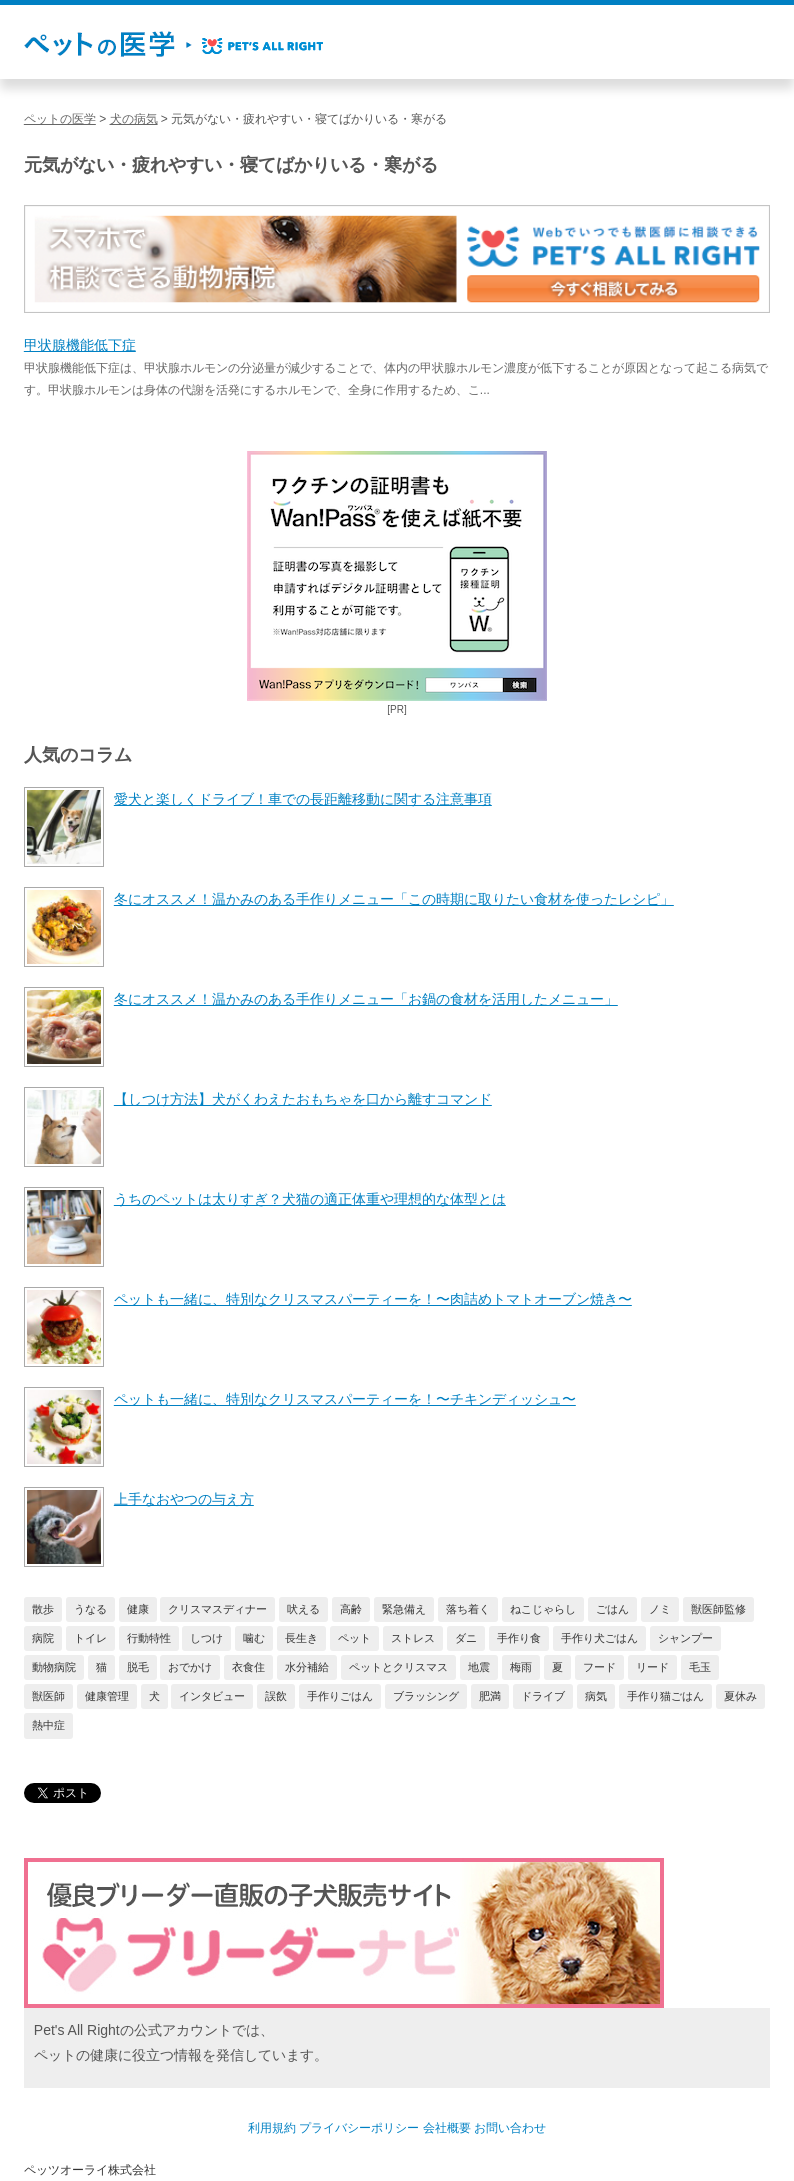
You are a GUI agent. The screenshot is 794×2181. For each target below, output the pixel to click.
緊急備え (404, 1609)
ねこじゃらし (543, 1609)
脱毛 (138, 1667)
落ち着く (468, 1609)
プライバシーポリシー (359, 2128)
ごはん (612, 1609)
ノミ (660, 1609)
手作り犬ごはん (599, 1638)
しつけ (206, 1638)
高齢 (351, 1609)
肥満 (490, 1696)
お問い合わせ (510, 2128)
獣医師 (48, 1696)
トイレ (90, 1638)
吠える (303, 1609)
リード (652, 1667)
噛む (254, 1638)
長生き (301, 1638)
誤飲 (276, 1696)
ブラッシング (426, 1696)
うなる (90, 1609)
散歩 (43, 1609)
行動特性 (149, 1638)
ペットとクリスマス (398, 1667)
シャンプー (685, 1638)
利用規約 (272, 2128)
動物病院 (54, 1667)
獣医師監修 (718, 1609)
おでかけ (190, 1667)
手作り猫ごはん (665, 1696)
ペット (354, 1638)
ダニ (466, 1638)
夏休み (740, 1696)
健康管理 (107, 1696)
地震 (479, 1667)
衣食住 (248, 1667)
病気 (596, 1696)
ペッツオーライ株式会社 (90, 2170)
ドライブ (543, 1696)
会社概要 (447, 2128)
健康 (138, 1609)
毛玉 (700, 1667)
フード (599, 1667)
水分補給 (307, 1667)
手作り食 (519, 1638)
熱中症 (48, 1725)
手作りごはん (340, 1696)
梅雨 (521, 1667)
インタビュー (212, 1696)
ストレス (413, 1638)
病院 (43, 1638)
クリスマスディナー (217, 1609)
